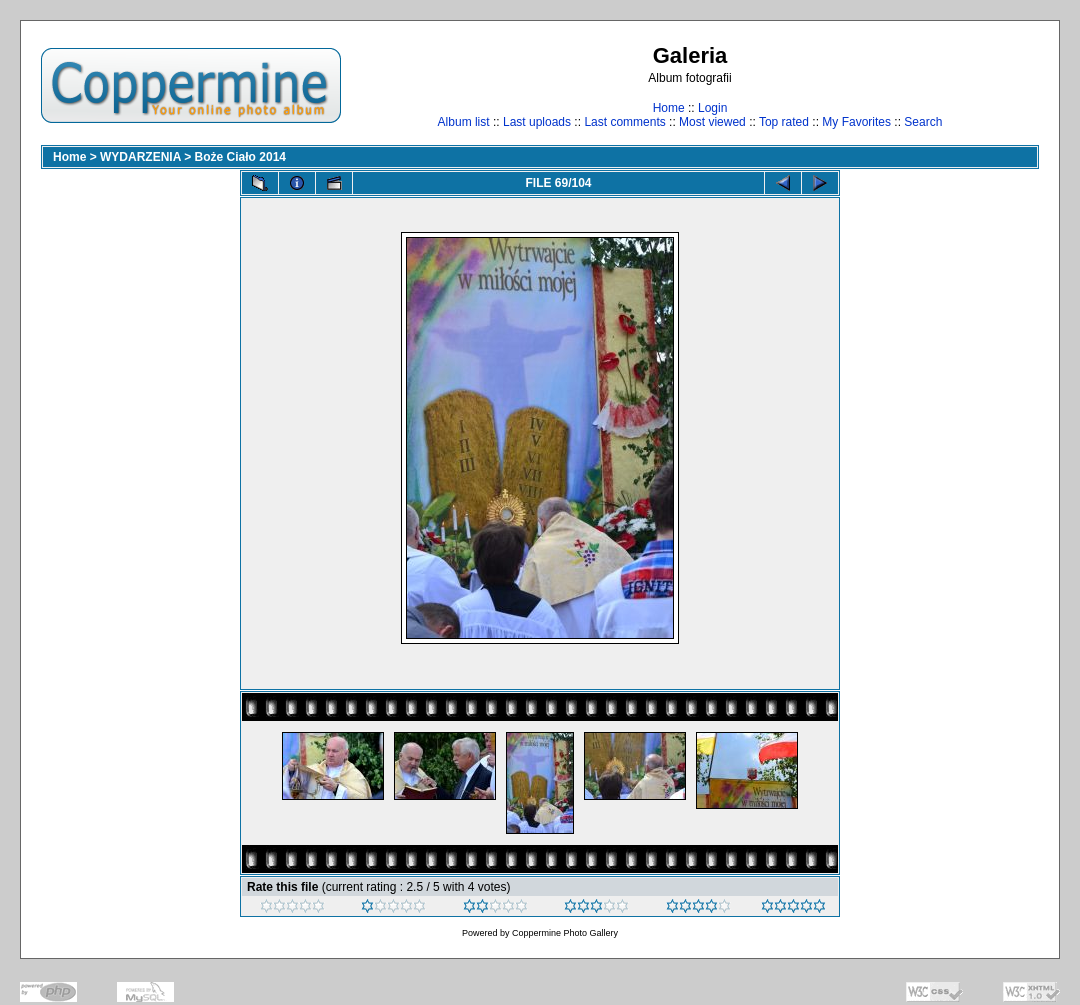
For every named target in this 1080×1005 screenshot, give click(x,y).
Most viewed (712, 122)
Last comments (624, 122)
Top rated (784, 122)
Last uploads (537, 122)
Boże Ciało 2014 (240, 157)
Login (712, 108)
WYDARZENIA (140, 157)
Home (669, 108)
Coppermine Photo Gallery (565, 933)
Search (923, 122)
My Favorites (856, 122)
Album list (464, 122)
